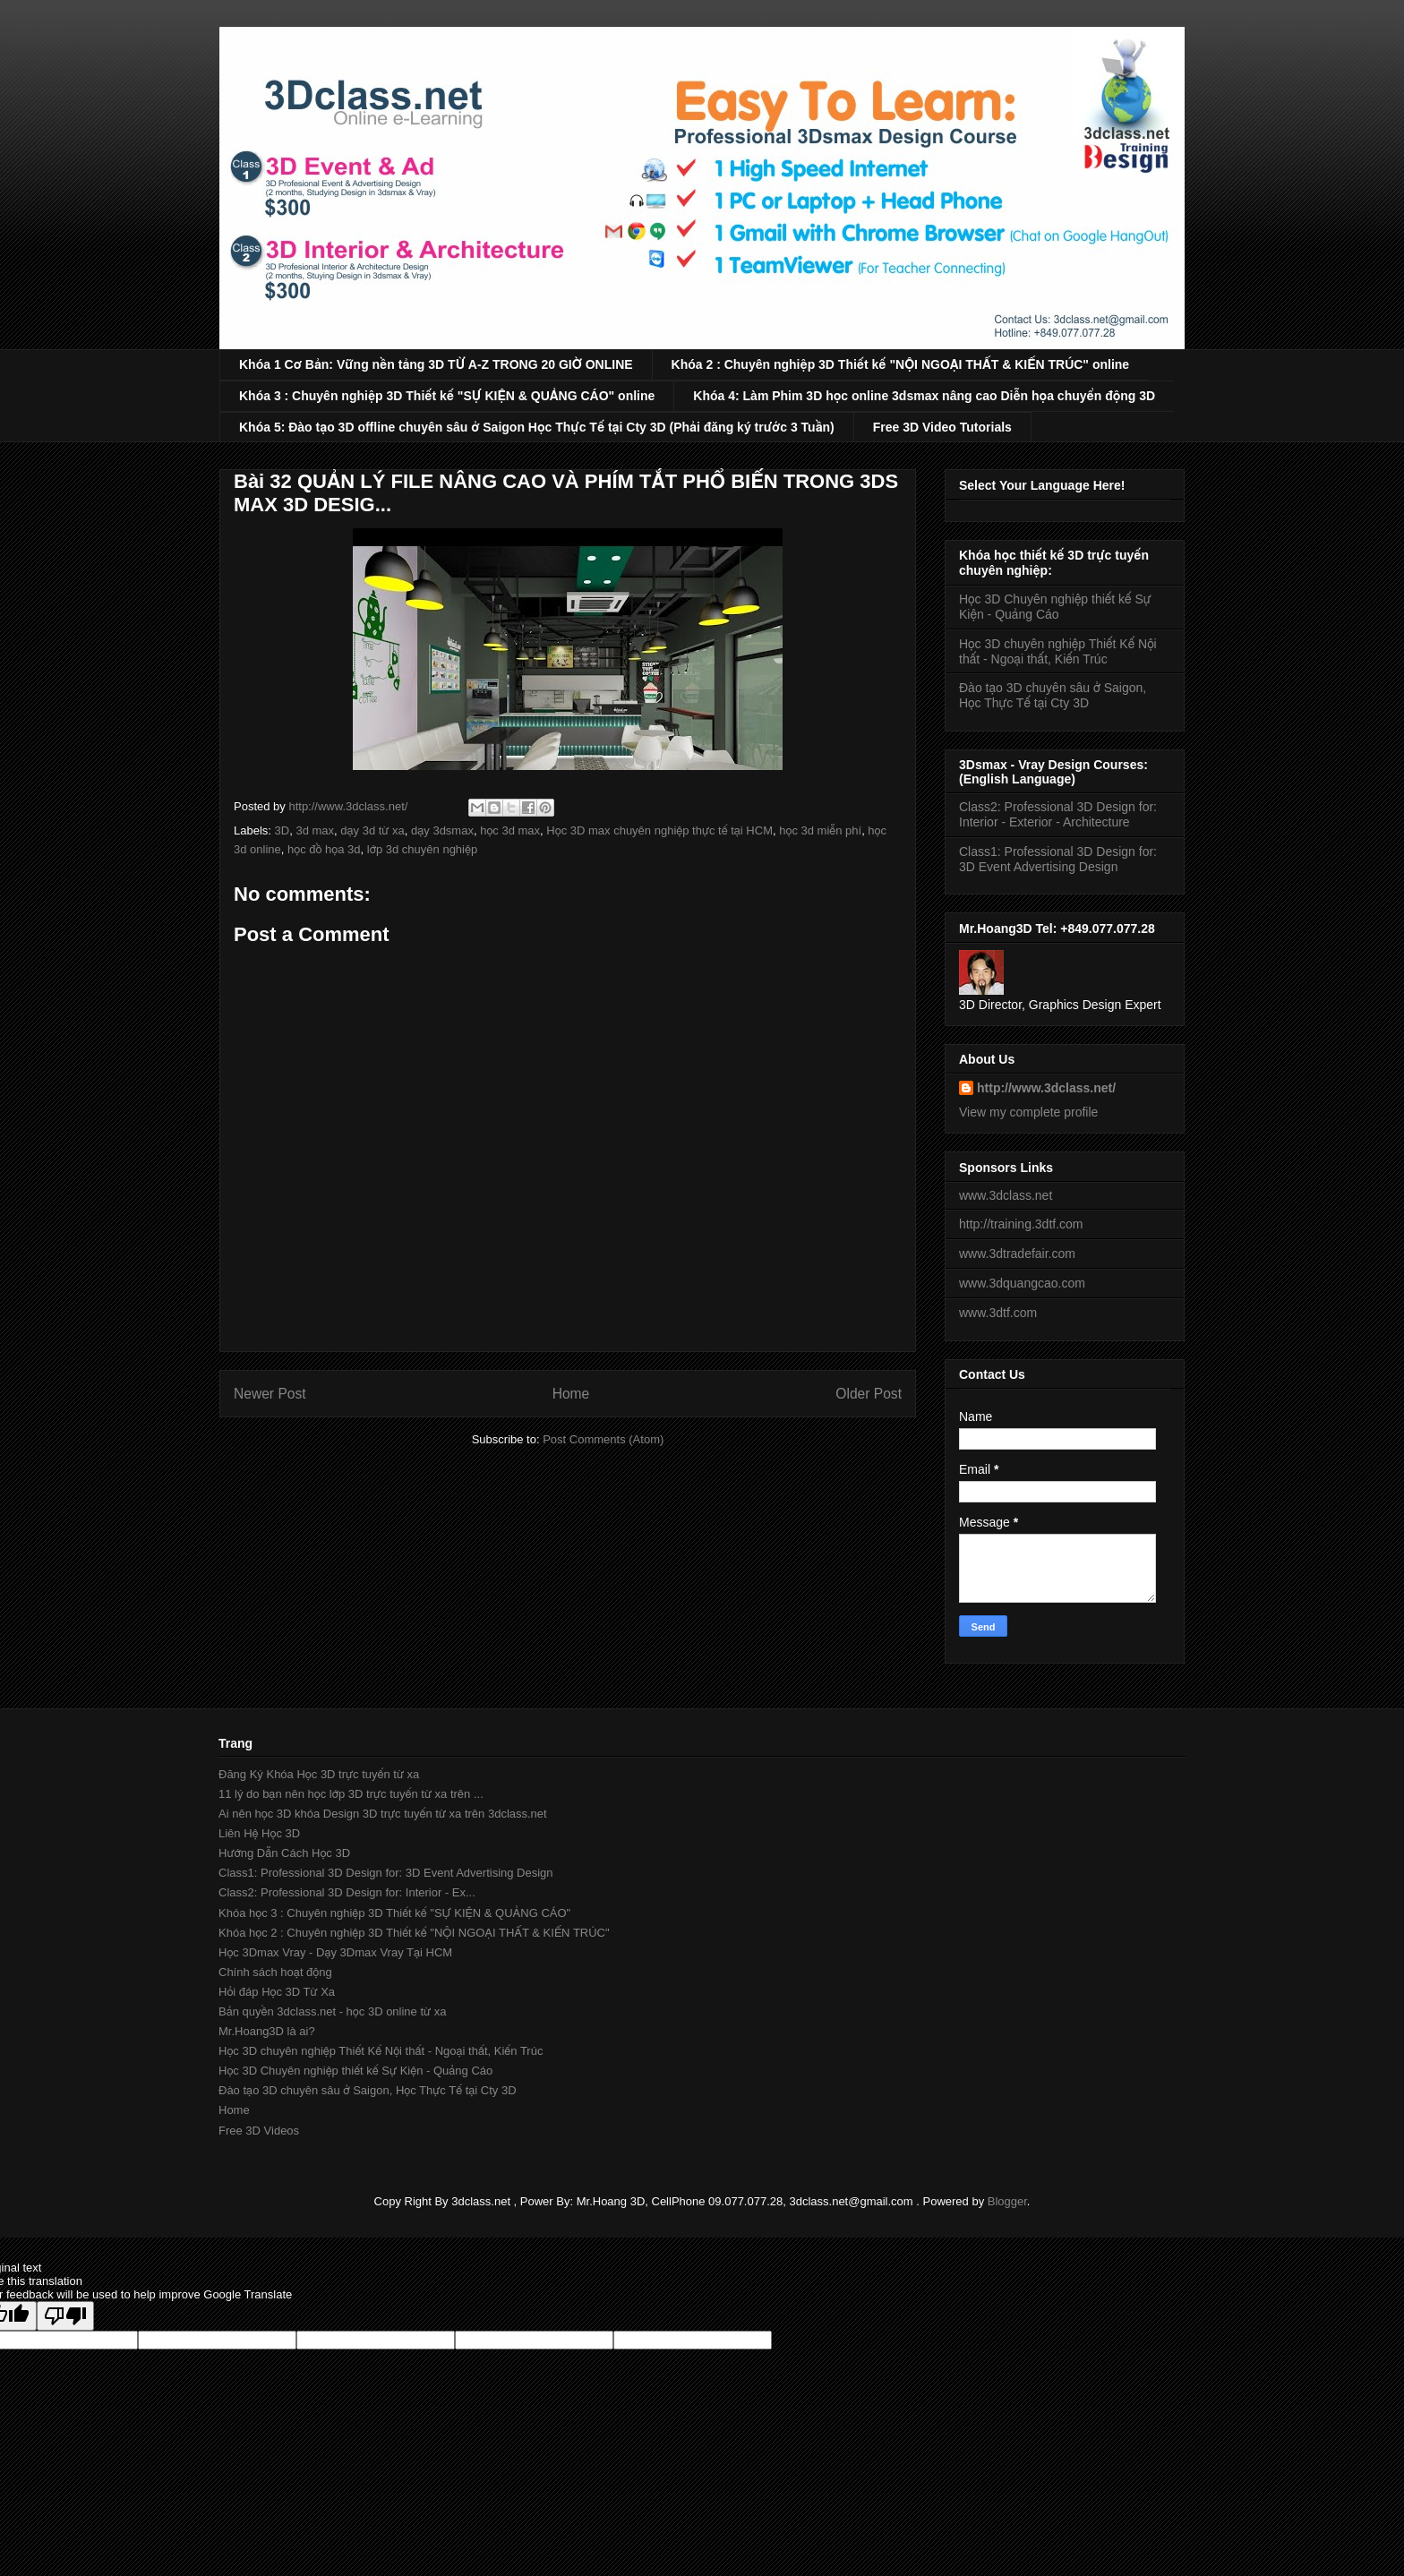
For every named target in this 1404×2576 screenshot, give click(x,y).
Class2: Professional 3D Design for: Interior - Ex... (346, 1892)
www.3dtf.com (998, 1312)
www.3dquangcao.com (1022, 1283)
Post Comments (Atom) (603, 1439)
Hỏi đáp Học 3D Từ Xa (276, 1991)
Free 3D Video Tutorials (942, 427)
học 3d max (510, 830)
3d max (314, 830)
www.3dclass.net (1005, 1195)
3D (282, 830)
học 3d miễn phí (820, 830)
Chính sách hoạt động (275, 1972)
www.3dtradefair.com (1017, 1253)
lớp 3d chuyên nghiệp (422, 849)
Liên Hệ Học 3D (259, 1833)
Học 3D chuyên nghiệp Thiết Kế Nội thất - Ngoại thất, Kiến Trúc (1058, 651)
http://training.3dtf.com (1021, 1224)
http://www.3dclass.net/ (1046, 1088)
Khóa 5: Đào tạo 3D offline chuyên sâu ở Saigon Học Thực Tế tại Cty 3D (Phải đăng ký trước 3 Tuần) (537, 427)
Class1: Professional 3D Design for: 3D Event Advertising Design (1058, 859)
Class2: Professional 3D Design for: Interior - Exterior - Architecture (1058, 814)
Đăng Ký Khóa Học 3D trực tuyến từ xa (318, 1774)
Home (571, 1393)
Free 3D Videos (258, 2130)
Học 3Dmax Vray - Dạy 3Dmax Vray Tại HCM (335, 1952)
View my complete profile (1028, 1112)
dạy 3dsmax (442, 830)
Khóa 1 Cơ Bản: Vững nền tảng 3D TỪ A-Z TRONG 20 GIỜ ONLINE (436, 364)
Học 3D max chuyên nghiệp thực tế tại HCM (659, 830)
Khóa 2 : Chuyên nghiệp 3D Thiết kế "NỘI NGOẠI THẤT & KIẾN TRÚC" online (901, 364)
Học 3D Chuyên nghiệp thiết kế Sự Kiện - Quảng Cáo (1055, 606)
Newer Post (270, 1393)
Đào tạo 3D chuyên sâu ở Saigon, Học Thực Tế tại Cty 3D (1052, 695)
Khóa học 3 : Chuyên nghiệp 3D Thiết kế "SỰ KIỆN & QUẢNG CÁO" (394, 1913)
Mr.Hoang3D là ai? (266, 2031)
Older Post (868, 1393)
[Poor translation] (65, 2316)
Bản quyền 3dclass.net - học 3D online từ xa (332, 2011)
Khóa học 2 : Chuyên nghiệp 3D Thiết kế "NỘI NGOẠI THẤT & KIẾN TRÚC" (414, 1932)
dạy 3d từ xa (372, 830)
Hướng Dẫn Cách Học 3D (284, 1853)
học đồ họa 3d (324, 849)
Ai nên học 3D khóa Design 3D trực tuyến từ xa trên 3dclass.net (382, 1813)
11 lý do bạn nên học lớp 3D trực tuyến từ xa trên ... (351, 1794)
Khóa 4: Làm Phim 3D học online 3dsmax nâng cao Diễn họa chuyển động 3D (924, 396)
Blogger (1007, 2201)
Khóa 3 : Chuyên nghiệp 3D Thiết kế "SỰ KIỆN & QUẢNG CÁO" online (447, 396)
